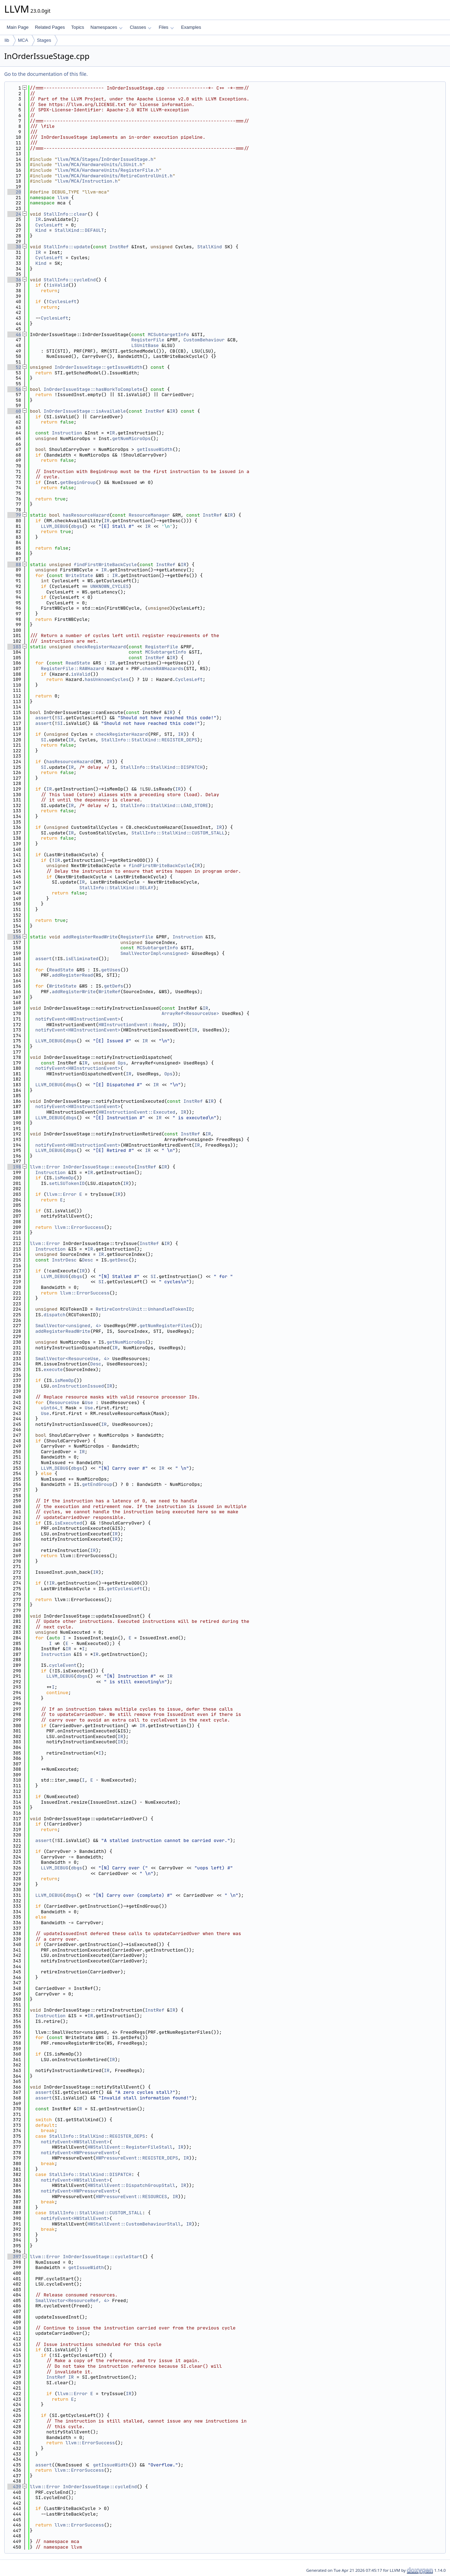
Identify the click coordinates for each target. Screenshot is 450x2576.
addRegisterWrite (74, 992)
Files (166, 27)
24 (14, 214)
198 (14, 1167)
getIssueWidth (154, 449)
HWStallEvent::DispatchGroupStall (131, 2185)
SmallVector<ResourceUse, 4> (73, 1359)
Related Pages (50, 27)
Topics (77, 27)
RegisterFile (148, 340)
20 (14, 192)
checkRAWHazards (163, 668)
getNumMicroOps (131, 438)
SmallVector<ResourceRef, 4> (73, 2300)
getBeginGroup (78, 482)
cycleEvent (63, 1665)
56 (14, 389)
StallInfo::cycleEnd (70, 280)
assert (44, 718)
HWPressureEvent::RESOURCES (131, 2197)
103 (14, 647)
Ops (122, 1063)
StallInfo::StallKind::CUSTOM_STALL (178, 833)
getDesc (119, 1260)
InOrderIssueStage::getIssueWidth (98, 367)
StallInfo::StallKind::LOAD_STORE (164, 805)
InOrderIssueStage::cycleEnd (100, 2487)
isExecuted (68, 1523)
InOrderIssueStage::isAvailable (85, 411)
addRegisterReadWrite (90, 937)
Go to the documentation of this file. (46, 74)
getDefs (113, 986)
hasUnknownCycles (107, 679)
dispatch (54, 1315)
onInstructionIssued (78, 1386)
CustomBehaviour (204, 340)
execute (53, 1369)
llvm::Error (45, 1167)
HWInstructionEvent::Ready (132, 1025)
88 (14, 565)
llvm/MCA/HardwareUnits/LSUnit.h (99, 165)
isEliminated (81, 959)
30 (14, 247)
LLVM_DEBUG (54, 526)
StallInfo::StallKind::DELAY (116, 888)
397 (14, 2257)
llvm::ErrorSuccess (79, 1227)
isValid (59, 285)
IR (38, 219)
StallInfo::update (67, 247)
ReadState (77, 663)
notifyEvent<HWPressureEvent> (79, 2153)
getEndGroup (97, 1484)
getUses (111, 970)
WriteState (79, 575)
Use (89, 1402)
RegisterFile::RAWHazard (72, 668)
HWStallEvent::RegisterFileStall (130, 2147)
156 (14, 937)
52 (14, 367)
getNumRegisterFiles (166, 1326)
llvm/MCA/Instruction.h (87, 181)
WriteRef (109, 992)
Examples (191, 27)
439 (14, 2487)
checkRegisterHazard (100, 647)
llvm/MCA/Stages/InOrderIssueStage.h (105, 159)
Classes (141, 27)
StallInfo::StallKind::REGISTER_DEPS (149, 740)
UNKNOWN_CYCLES (109, 586)
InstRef (119, 247)
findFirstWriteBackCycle (105, 565)
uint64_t (52, 1408)
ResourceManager (149, 515)
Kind (41, 230)
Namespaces (106, 27)
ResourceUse (64, 1402)
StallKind (209, 247)
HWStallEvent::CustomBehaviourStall (134, 2224)
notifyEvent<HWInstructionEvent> (78, 1019)
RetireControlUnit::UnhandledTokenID (144, 1309)
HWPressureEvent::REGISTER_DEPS (137, 2158)
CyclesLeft (49, 225)
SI (60, 718)
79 (14, 515)
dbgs (76, 526)
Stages (44, 40)
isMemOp (64, 1178)
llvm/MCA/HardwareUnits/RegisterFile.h (108, 170)
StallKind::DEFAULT (79, 230)
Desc (87, 1260)
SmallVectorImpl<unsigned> (154, 953)
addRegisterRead (72, 975)
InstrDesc (64, 1260)
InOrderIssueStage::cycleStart (102, 2257)
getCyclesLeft (124, 1589)
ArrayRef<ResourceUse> (190, 1013)
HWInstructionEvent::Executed (136, 1112)
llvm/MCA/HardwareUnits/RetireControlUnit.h (115, 176)
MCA (23, 40)
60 (14, 411)
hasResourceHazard (86, 515)
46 (14, 334)
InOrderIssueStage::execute (98, 1167)
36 (14, 280)
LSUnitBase (145, 345)
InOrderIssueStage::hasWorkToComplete (93, 389)
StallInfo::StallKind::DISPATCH (161, 767)
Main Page (17, 27)
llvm (62, 198)
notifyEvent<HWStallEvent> (75, 2142)
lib (7, 40)
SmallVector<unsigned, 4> (68, 1326)
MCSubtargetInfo (168, 334)
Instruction (67, 433)
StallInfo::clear (66, 214)
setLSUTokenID (67, 1183)
